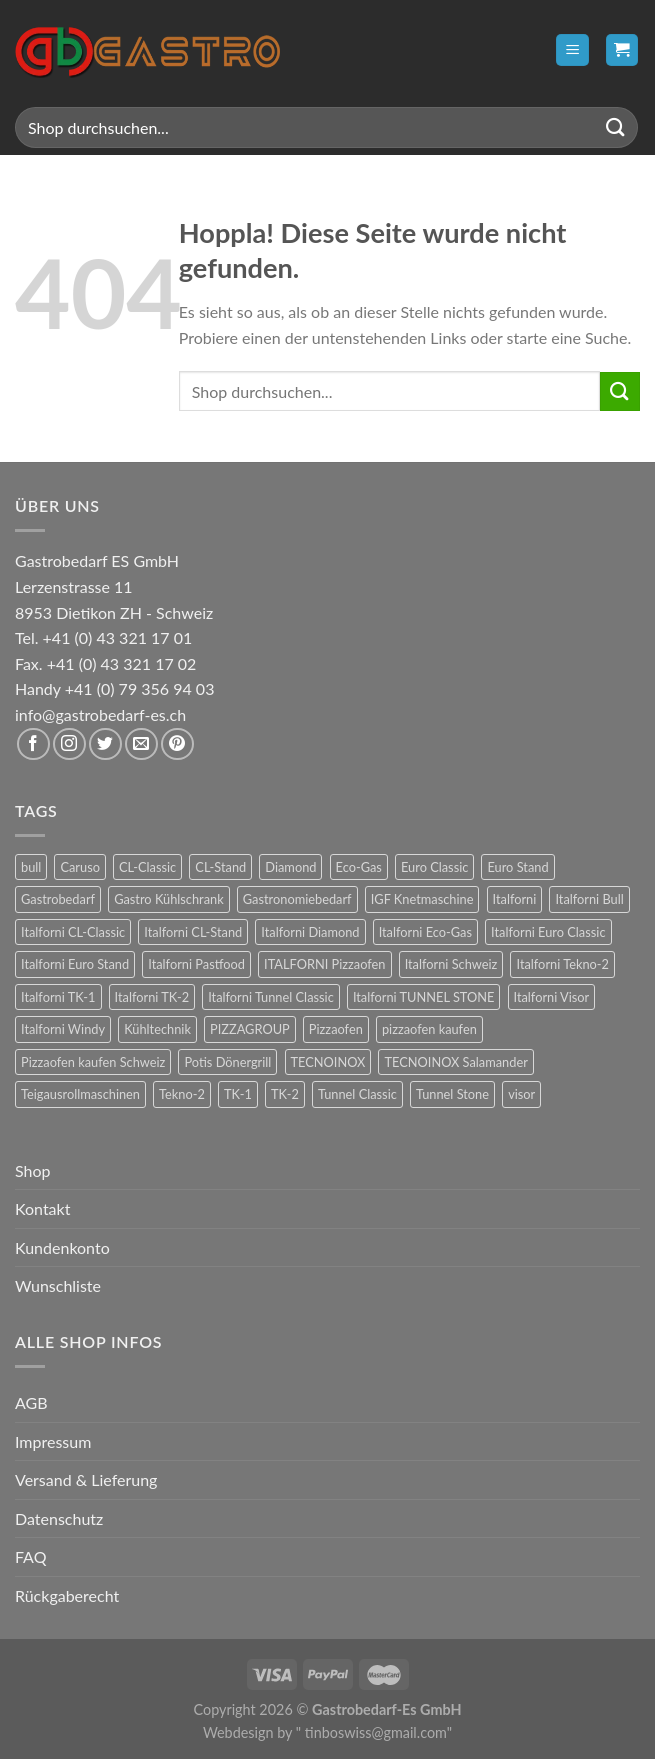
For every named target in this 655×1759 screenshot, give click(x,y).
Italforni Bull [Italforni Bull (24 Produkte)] (589, 899)
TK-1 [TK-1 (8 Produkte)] (238, 1094)
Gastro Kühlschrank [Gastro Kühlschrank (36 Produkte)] (169, 899)
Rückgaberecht (67, 1595)
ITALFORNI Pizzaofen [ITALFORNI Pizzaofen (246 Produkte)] (324, 964)
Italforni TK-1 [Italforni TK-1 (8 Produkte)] (58, 997)
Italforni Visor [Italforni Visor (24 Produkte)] (552, 997)
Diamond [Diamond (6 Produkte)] (290, 867)
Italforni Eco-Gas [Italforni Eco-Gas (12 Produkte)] (425, 932)
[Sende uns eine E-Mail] (141, 744)
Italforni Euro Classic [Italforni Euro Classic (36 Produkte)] (548, 932)
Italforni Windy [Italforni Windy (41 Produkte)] (63, 1029)
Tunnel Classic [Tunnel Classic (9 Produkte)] (357, 1094)
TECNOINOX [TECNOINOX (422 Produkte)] (328, 1062)
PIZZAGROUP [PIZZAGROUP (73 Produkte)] (250, 1029)
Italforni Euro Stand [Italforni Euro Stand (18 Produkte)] (75, 964)
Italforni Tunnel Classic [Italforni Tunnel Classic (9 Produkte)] (271, 997)
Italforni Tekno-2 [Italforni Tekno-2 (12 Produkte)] (562, 964)
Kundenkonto (62, 1247)
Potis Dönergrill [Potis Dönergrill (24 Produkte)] (227, 1062)
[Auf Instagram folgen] (69, 744)
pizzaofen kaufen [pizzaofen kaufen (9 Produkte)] (429, 1029)
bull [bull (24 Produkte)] (31, 867)
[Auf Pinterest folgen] (177, 744)
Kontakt (42, 1208)
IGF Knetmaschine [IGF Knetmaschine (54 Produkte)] (422, 899)
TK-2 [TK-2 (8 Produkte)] (285, 1094)
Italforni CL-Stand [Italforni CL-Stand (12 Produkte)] (193, 932)
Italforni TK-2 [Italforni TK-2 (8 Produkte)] (152, 997)
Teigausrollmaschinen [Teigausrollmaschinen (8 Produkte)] (80, 1094)
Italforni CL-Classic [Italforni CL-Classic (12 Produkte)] (73, 932)
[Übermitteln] (616, 127)
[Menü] (572, 50)
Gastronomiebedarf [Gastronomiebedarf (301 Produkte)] (297, 899)
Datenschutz (59, 1518)
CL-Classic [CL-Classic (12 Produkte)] (147, 867)
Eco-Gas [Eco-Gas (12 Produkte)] (359, 867)
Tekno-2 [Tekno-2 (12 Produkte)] (182, 1094)
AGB (31, 1402)
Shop (33, 1170)
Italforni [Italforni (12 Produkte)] (515, 899)
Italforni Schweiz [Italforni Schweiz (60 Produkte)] (451, 964)
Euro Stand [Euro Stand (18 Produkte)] (517, 867)
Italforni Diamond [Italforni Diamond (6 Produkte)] (310, 932)
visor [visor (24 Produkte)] (521, 1094)
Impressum (53, 1441)
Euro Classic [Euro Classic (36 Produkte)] (434, 867)
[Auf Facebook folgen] (33, 744)
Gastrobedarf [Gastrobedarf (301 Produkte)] (58, 899)
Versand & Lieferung (86, 1479)
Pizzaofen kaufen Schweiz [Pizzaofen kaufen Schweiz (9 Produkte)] (93, 1062)
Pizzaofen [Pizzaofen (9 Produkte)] (336, 1029)
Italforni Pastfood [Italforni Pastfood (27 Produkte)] (196, 964)
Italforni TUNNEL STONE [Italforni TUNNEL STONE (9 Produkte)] (424, 997)
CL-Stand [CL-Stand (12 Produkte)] (220, 867)
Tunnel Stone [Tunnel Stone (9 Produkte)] (452, 1094)
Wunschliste (58, 1285)
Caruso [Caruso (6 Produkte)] (80, 867)
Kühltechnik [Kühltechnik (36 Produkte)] (157, 1029)
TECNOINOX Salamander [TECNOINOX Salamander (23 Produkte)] (455, 1062)
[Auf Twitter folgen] (105, 744)
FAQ (30, 1556)
